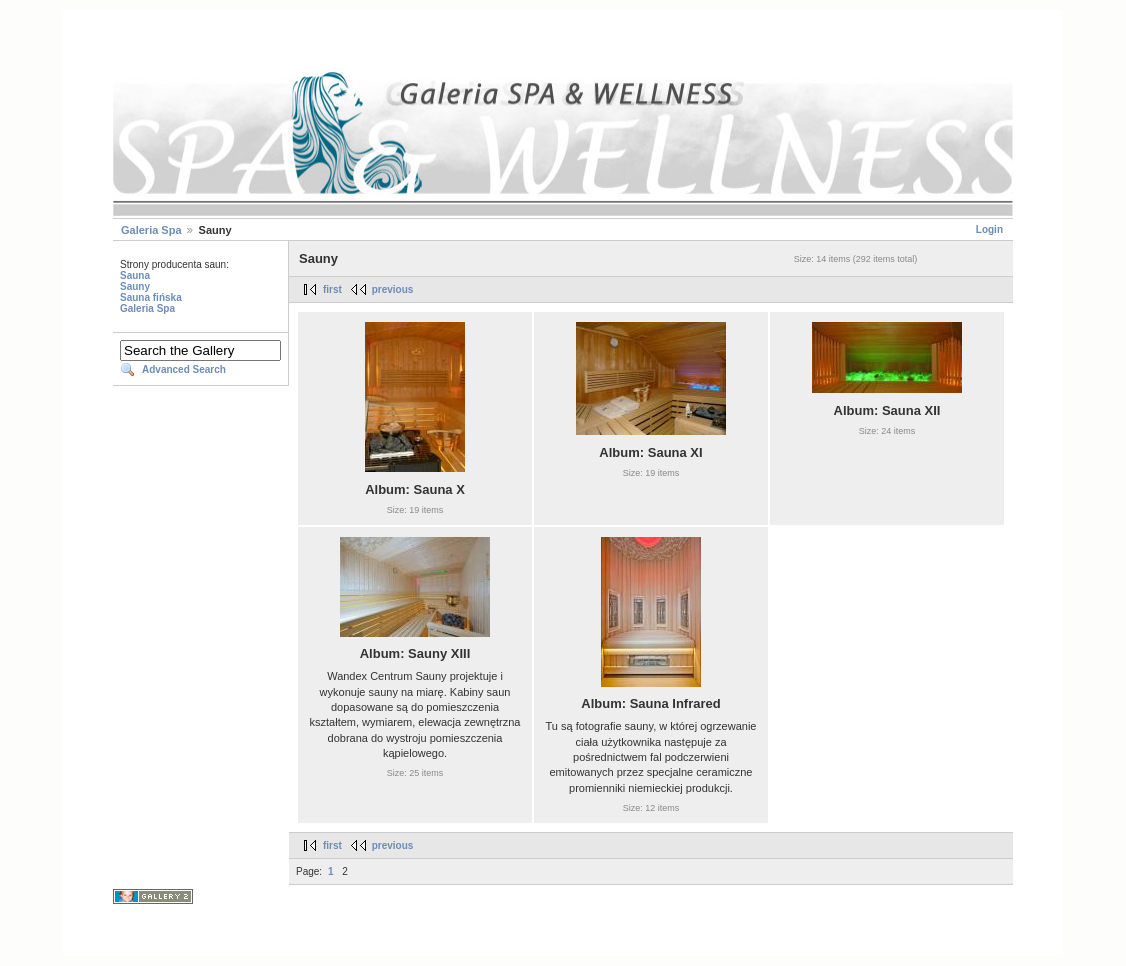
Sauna (135, 275)
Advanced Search (184, 369)
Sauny (135, 286)
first (332, 289)
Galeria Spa (151, 230)
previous (393, 289)
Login (989, 229)
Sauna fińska (151, 297)
